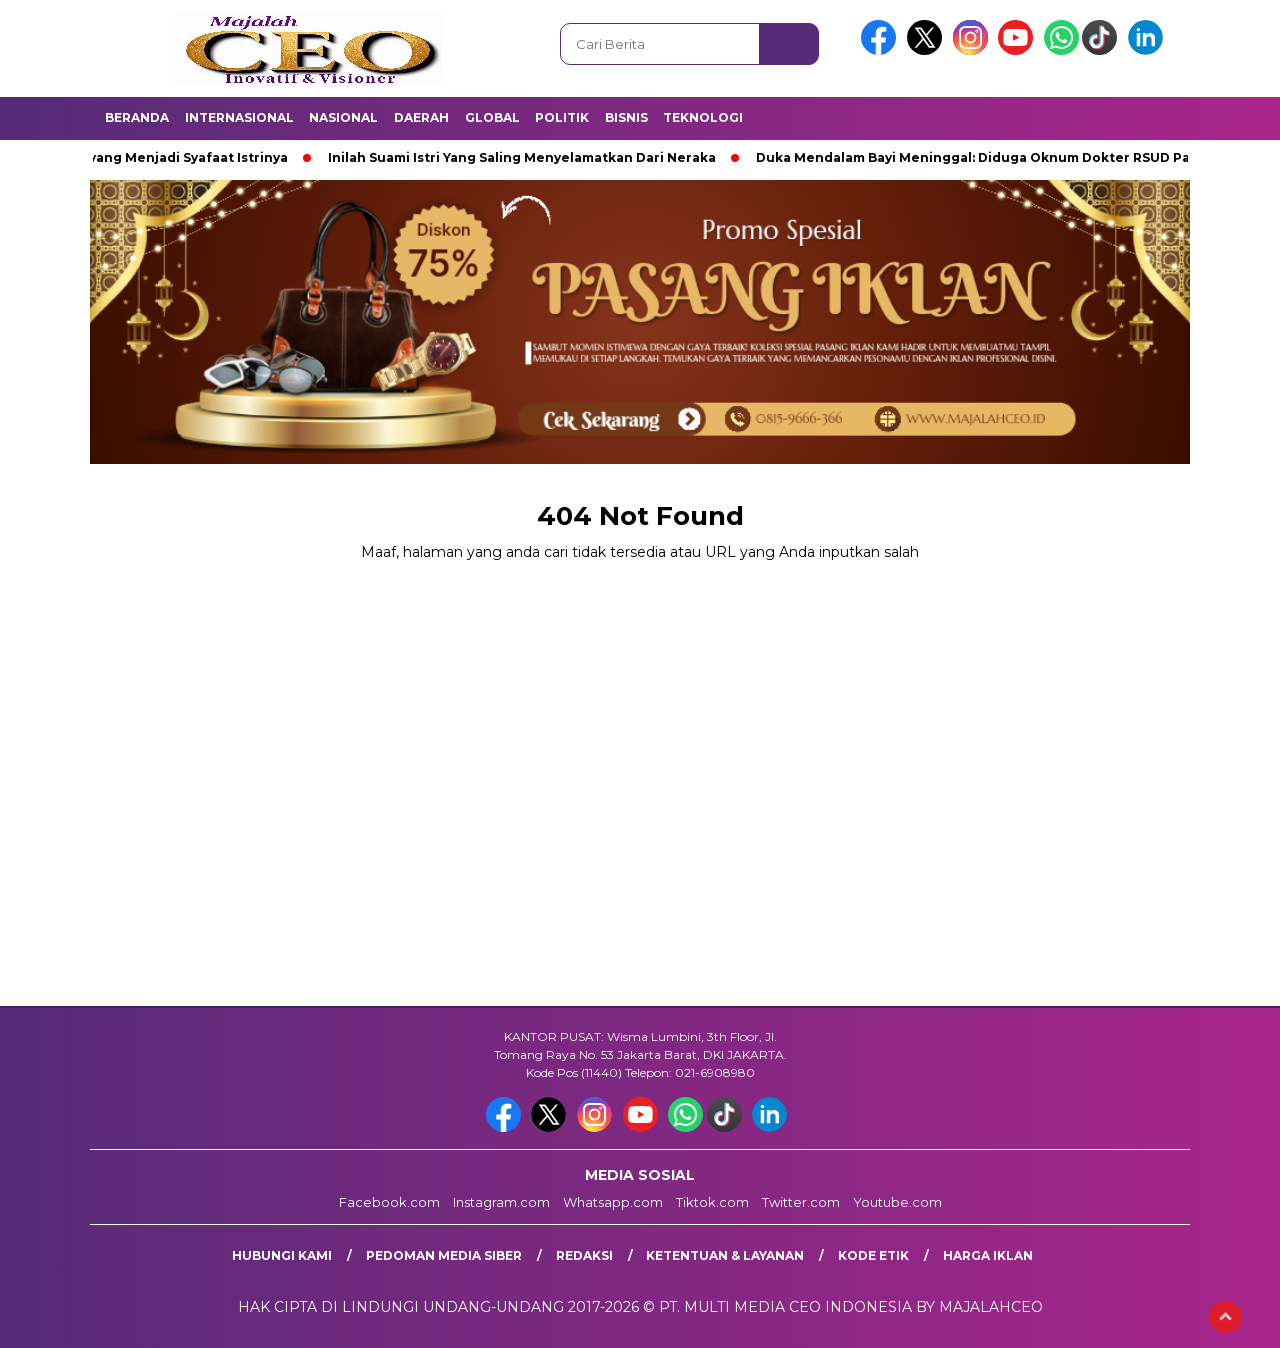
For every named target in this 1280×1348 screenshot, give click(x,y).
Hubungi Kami (282, 1255)
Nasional (343, 117)
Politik (562, 117)
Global (492, 117)
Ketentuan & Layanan (725, 1255)
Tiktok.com (712, 1202)
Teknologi (703, 117)
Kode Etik (873, 1255)
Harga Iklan (988, 1255)
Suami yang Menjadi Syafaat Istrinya (172, 157)
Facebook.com (389, 1202)
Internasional (239, 117)
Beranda (137, 117)
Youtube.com (897, 1202)
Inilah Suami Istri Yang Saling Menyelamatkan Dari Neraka (528, 157)
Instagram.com (501, 1202)
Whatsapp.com (613, 1202)
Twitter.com (801, 1202)
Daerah (421, 117)
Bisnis (626, 117)
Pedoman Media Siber (444, 1255)
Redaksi (584, 1255)
